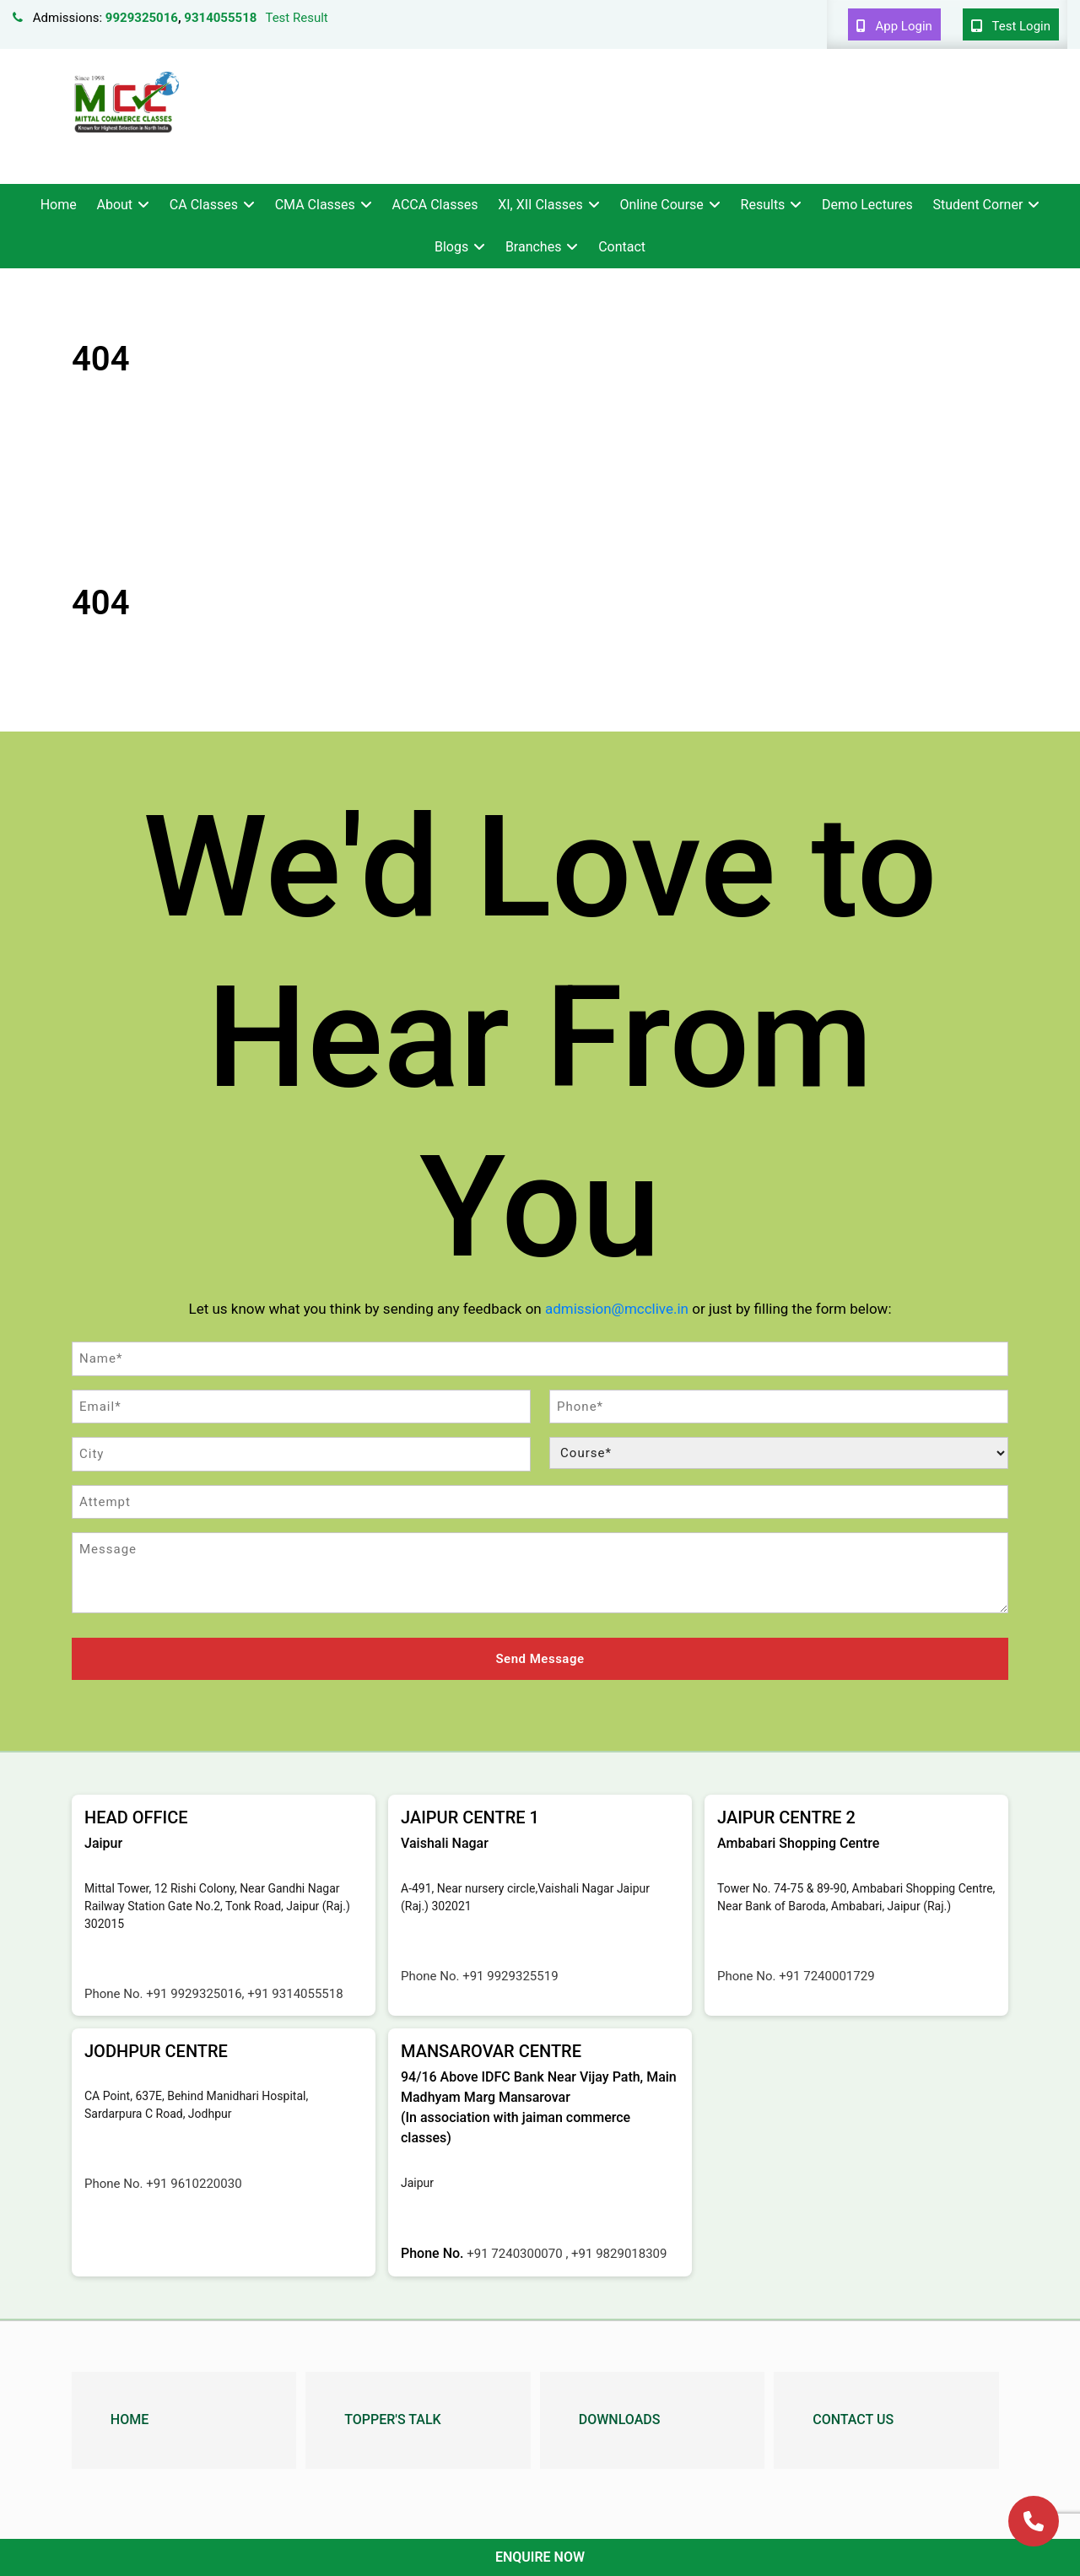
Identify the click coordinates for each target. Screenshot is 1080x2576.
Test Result (296, 17)
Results (763, 205)
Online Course (661, 205)
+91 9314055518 (295, 1993)
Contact (621, 247)
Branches (533, 247)
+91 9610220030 (193, 2183)
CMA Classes (315, 205)
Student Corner (978, 205)
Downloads (620, 2419)
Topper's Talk (392, 2419)
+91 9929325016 (193, 1993)
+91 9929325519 (510, 1976)
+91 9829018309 (619, 2253)
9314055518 (220, 17)
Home (58, 205)
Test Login (1010, 26)
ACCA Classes (435, 205)
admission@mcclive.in (616, 1308)
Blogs (451, 247)
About (114, 205)
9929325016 (141, 17)
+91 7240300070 (516, 2253)
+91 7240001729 (826, 1976)
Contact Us (853, 2419)
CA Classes (204, 205)
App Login (894, 26)
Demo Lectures (867, 205)
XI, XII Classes (540, 205)
